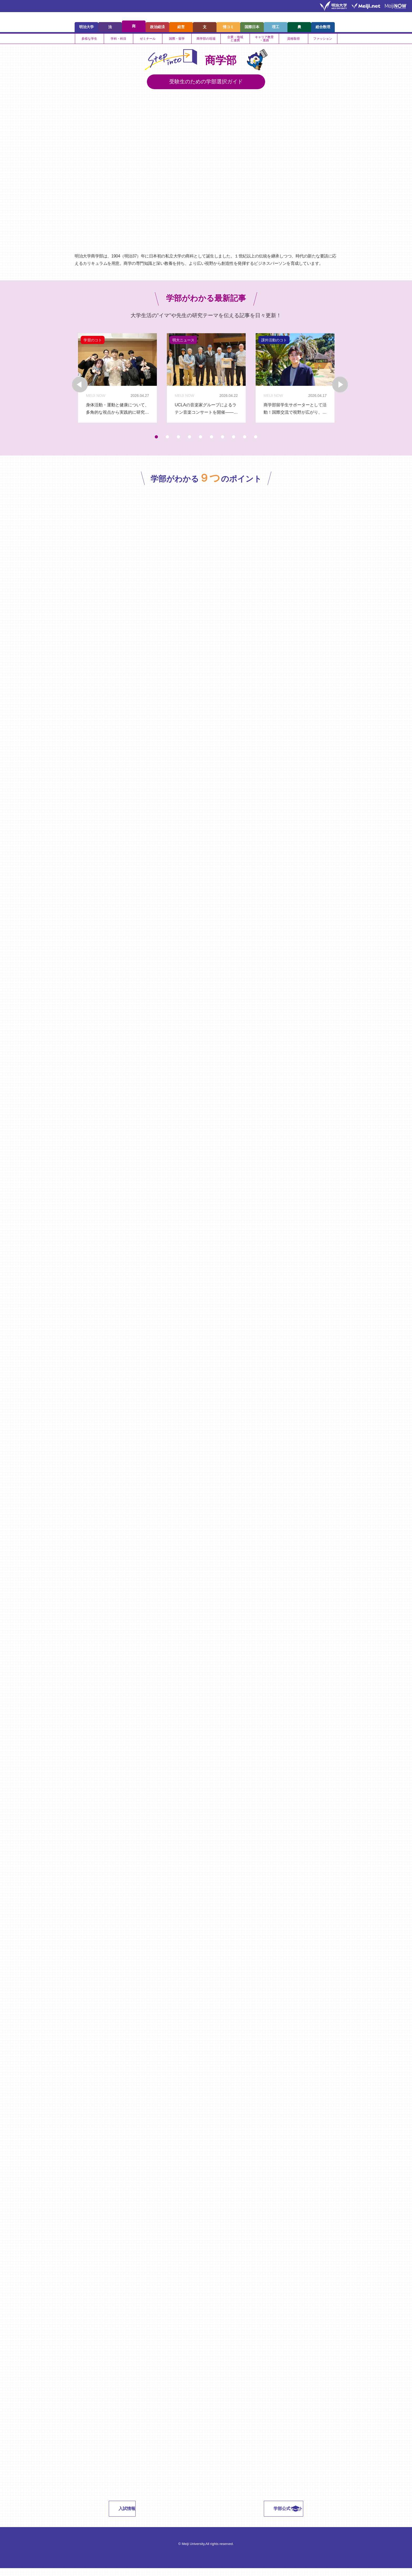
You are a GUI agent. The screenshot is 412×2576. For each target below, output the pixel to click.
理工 (275, 25)
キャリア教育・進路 (264, 40)
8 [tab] (233, 441)
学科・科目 (118, 40)
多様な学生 (89, 40)
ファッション (323, 40)
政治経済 (157, 25)
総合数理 (323, 25)
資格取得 (293, 40)
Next (350, 382)
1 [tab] (156, 441)
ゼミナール (147, 40)
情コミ (228, 25)
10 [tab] (255, 441)
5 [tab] (200, 441)
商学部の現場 (206, 40)
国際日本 (252, 25)
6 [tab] (211, 441)
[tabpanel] (115, 381)
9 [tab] (244, 441)
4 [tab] (189, 441)
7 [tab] (222, 441)
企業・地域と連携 (235, 40)
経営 (181, 25)
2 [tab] (167, 441)
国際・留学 (177, 40)
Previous (61, 382)
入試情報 (155, 2516)
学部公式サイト (259, 2516)
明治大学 (86, 25)
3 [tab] (178, 441)
